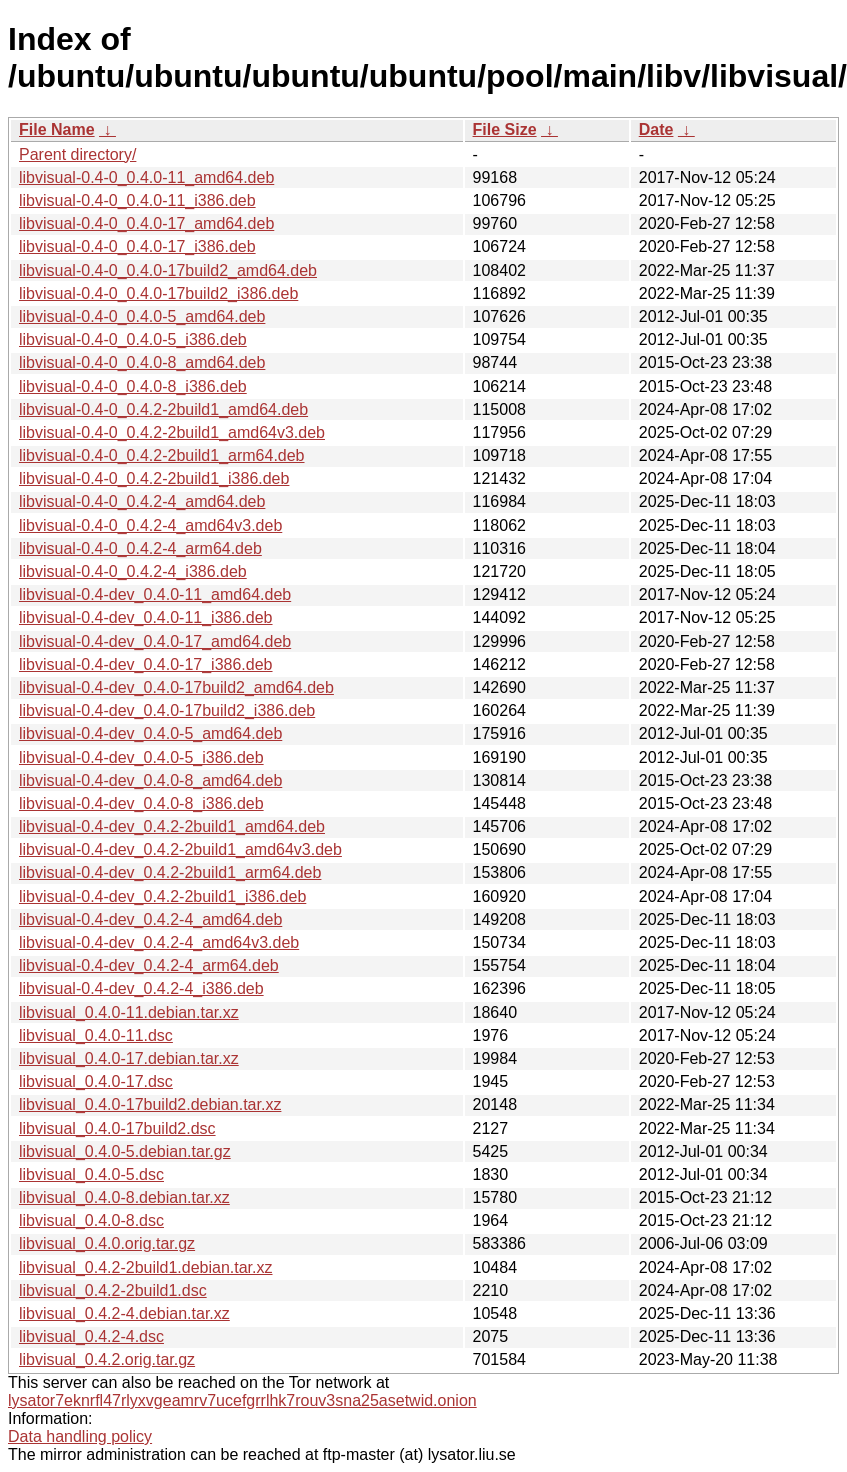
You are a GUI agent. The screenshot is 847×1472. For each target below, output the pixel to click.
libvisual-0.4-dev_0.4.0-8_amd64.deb (150, 780)
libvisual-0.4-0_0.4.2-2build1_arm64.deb (162, 455)
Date (656, 129)
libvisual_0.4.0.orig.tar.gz (107, 1243)
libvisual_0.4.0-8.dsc (91, 1220)
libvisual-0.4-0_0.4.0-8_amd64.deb (142, 362)
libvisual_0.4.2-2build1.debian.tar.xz (146, 1267)
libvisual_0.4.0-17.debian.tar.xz (129, 1058)
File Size (505, 129)
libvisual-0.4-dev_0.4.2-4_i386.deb (141, 988)
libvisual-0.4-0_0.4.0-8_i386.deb (133, 386)
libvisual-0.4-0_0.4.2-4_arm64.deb (140, 548)
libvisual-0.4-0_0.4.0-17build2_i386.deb (158, 293)
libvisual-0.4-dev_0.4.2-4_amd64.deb (150, 919)
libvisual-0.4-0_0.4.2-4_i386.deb (133, 571)
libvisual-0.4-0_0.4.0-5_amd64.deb (142, 316)
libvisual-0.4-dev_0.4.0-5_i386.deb (141, 757)
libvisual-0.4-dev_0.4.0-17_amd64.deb (155, 641)
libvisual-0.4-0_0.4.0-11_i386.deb (137, 200)
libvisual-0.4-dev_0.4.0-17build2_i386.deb (167, 710)
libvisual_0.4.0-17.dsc (96, 1081)
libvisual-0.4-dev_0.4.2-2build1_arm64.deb (170, 872)
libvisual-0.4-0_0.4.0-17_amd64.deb (146, 223)
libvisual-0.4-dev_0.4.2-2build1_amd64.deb (172, 826)
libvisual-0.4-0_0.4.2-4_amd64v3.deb (150, 525)
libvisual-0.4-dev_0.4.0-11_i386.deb (146, 617)
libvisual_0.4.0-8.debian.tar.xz (124, 1197)
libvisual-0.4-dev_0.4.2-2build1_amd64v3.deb (180, 849)
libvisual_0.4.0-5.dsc (91, 1174)
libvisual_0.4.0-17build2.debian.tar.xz (150, 1104)
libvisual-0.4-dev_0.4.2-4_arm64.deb (149, 965)
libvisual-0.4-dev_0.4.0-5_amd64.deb (150, 733)
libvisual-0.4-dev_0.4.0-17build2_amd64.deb (176, 687)
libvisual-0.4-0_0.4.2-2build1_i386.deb (154, 478)
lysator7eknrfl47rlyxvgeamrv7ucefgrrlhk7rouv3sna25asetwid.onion (242, 1400)
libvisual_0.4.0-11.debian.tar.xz (129, 1012)
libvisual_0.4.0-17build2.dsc (117, 1128)
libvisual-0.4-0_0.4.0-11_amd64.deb (146, 177)
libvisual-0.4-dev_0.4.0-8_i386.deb (141, 803)
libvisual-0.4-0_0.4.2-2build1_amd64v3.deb (172, 432)
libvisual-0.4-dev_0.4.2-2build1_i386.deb (162, 896)
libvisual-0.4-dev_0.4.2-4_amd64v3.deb (159, 942)
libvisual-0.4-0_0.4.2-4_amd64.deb (142, 501)
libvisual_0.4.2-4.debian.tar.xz (124, 1313)
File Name (57, 129)
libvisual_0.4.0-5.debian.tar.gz (125, 1151)
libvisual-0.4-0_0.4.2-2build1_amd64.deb (163, 409)
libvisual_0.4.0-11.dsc (96, 1035)
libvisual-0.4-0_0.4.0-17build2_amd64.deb (168, 270)
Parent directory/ (77, 154)
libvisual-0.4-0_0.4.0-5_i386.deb (133, 339)
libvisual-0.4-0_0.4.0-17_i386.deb (137, 246)
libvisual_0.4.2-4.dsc (91, 1336)
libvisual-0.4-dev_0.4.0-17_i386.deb (146, 664)
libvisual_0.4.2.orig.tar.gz (107, 1359)
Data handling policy (80, 1436)
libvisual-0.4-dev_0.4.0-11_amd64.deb (155, 594)
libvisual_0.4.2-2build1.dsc (113, 1290)
